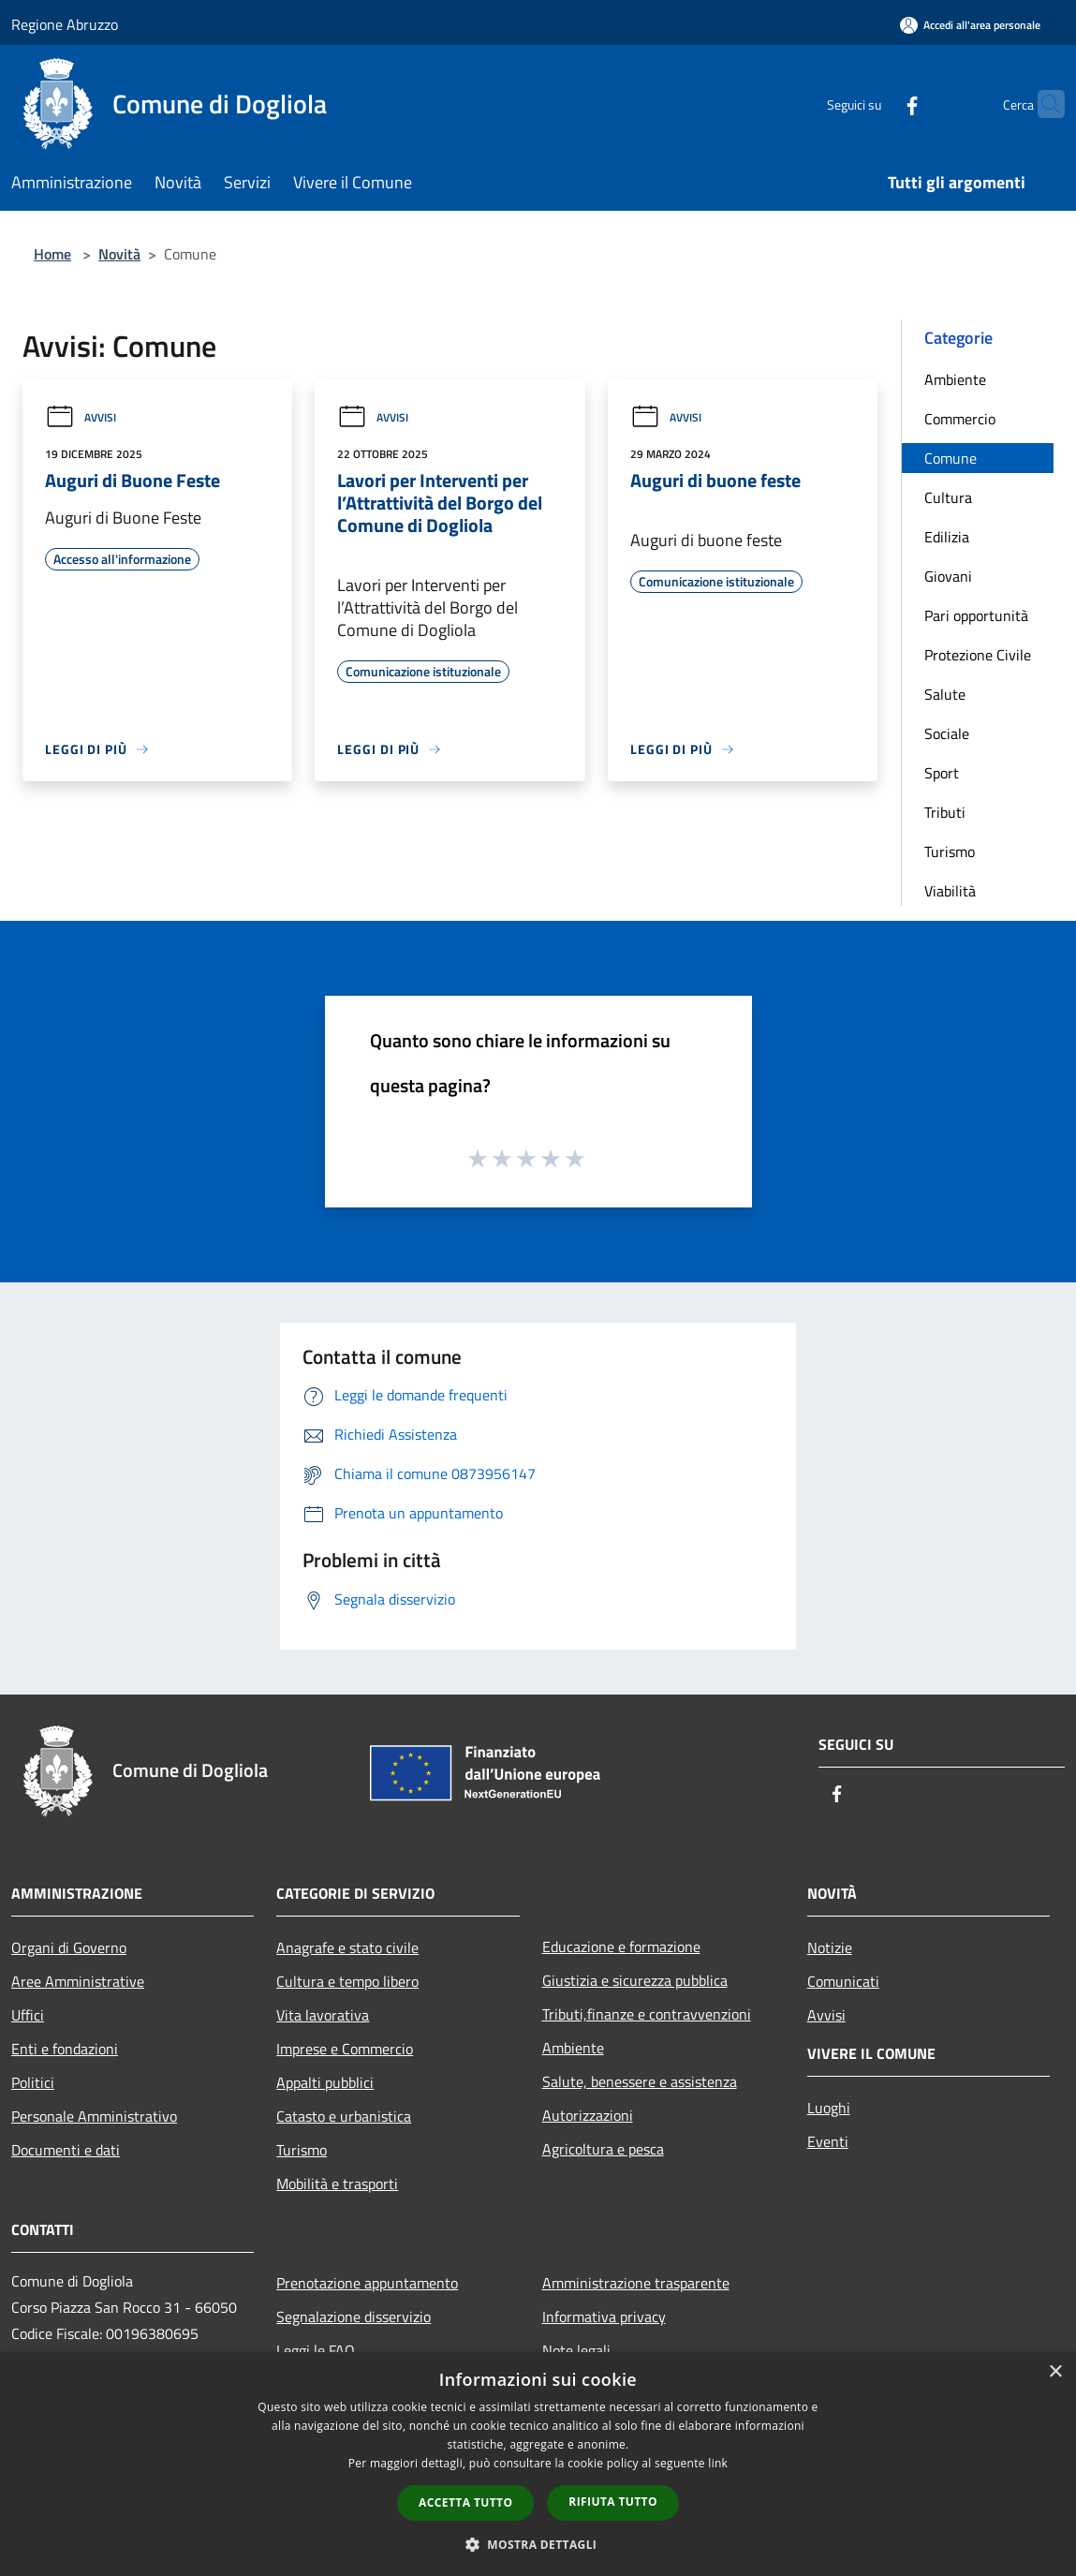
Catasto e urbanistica (343, 2116)
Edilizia (946, 537)
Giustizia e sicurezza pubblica (635, 1980)
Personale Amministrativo (94, 2116)
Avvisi (80, 417)
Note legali (576, 2350)
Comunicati (843, 1981)
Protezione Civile (977, 655)
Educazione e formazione (621, 1946)
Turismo (949, 851)
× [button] (1055, 2372)
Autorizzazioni (587, 2115)
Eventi (827, 2141)
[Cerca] (1042, 103)
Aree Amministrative (77, 1981)
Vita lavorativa (322, 2015)
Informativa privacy (604, 2316)
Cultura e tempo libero (347, 1981)
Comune (950, 458)
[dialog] (538, 2464)
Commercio (959, 418)
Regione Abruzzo (64, 24)
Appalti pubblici (325, 2082)
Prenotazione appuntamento (367, 2283)
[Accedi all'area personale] (970, 25)
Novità (119, 254)
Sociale (946, 733)
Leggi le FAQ (315, 2350)
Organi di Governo (68, 1947)
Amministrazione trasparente (636, 2283)
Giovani (948, 576)
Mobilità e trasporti (337, 2183)
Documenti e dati (65, 2150)
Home (52, 254)
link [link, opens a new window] (718, 2463)
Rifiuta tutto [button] (612, 2501)
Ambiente (955, 379)
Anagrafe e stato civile (347, 1947)
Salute (944, 694)
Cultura (948, 497)
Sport (941, 773)
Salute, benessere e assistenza (639, 2081)
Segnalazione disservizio (353, 2316)
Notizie (829, 1947)
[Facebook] (875, 103)
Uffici (27, 2015)
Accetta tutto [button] (465, 2502)
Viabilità (950, 891)
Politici (32, 2082)
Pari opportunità (976, 615)
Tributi (944, 812)
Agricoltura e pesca (603, 2149)
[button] (538, 2544)
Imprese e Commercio (344, 2048)
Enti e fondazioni (64, 2048)
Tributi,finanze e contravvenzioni (646, 2014)
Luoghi (828, 2107)
